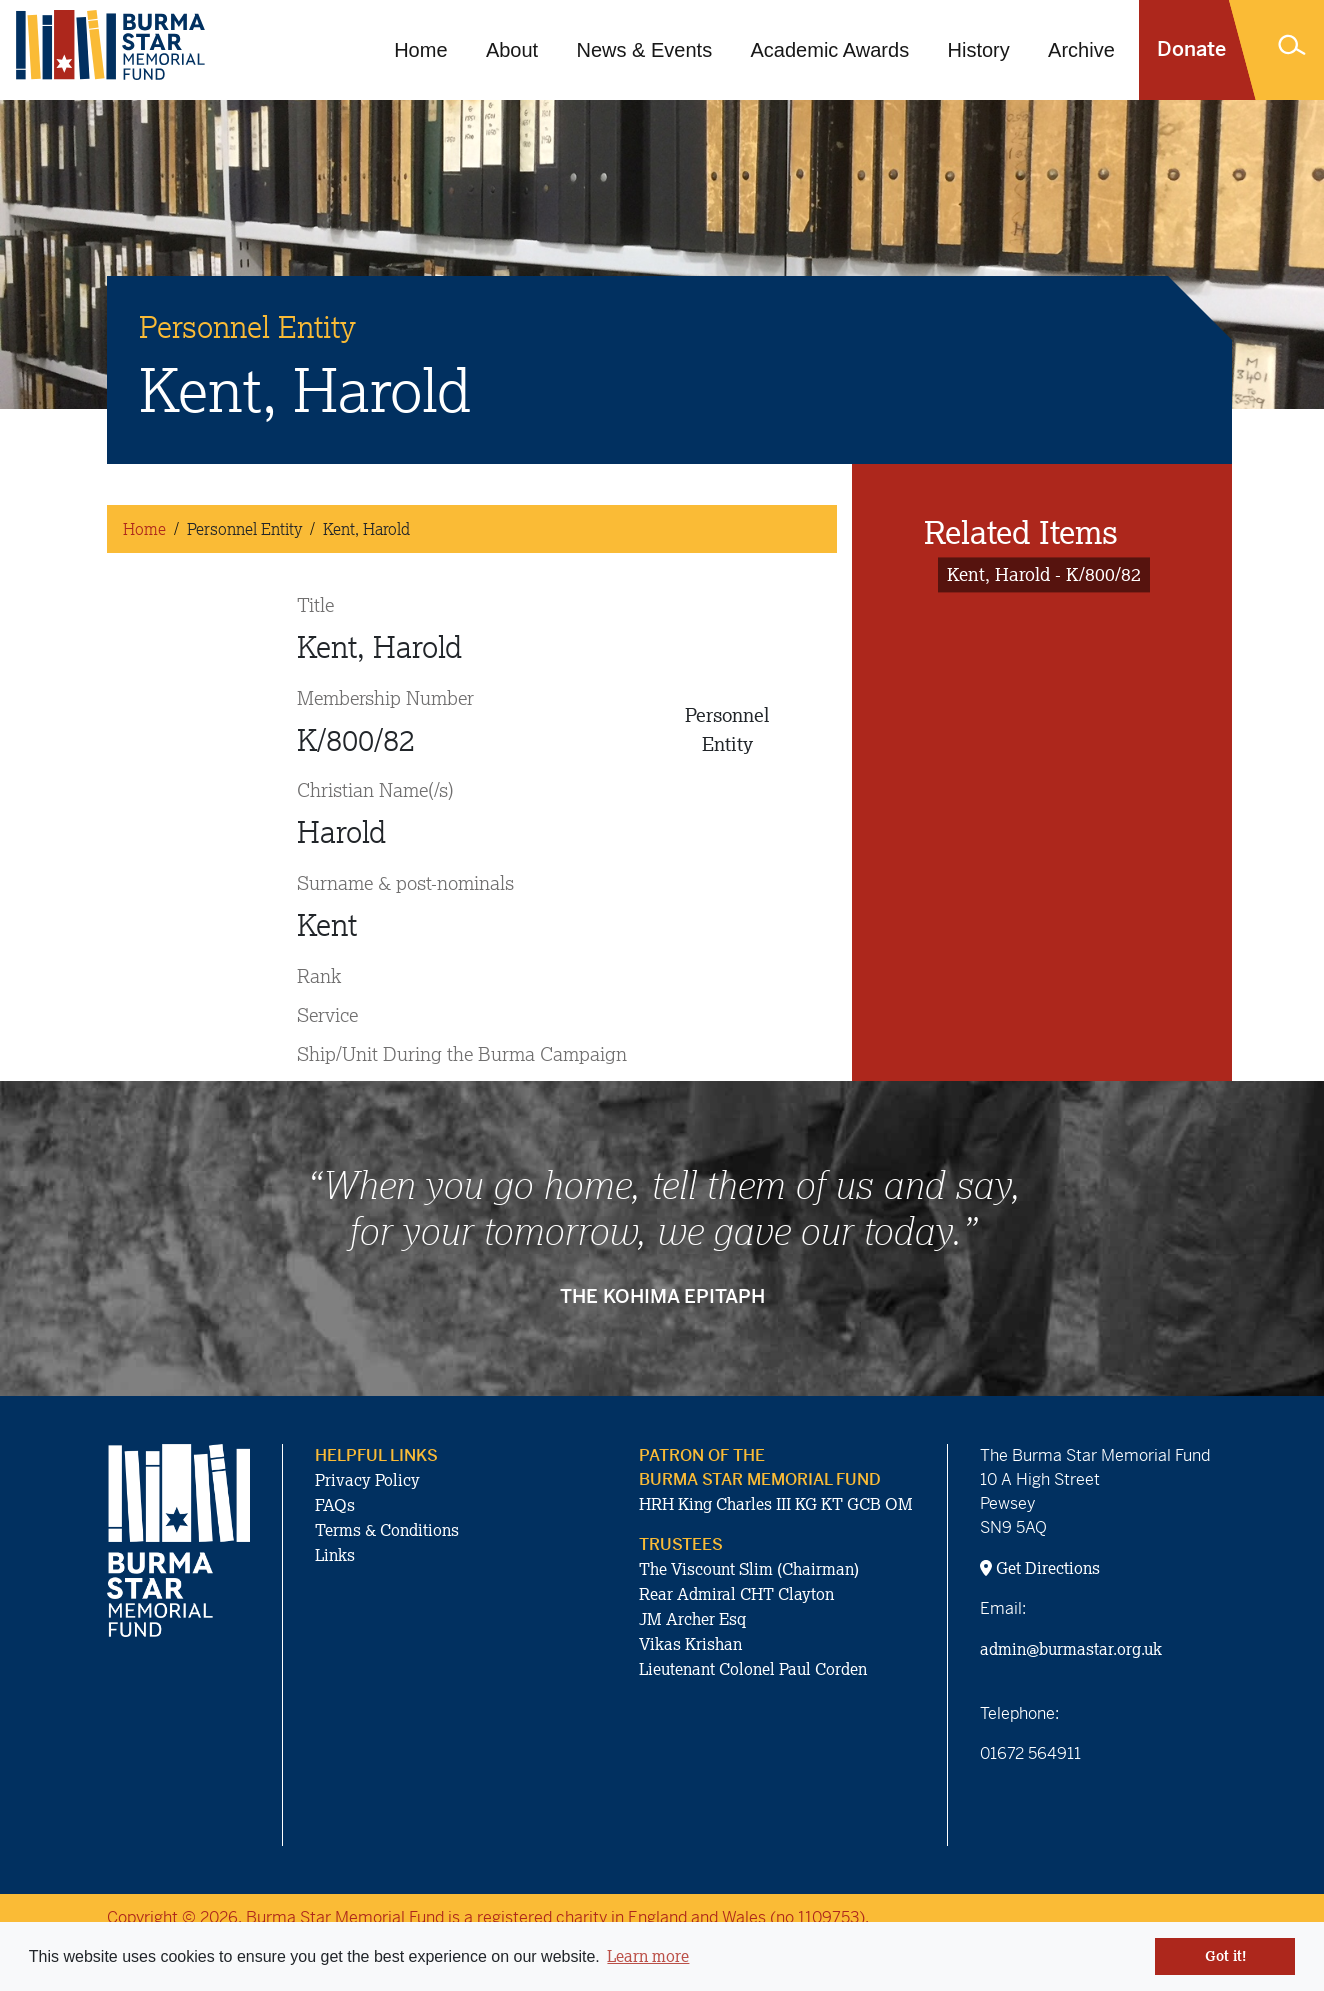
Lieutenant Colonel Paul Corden (753, 1669)
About (512, 50)
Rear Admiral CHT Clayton (736, 1594)
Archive (1081, 50)
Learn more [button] (648, 1956)
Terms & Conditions (387, 1530)
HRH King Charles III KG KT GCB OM (776, 1504)
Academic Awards (830, 50)
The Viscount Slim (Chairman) (749, 1569)
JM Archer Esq (692, 1619)
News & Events (645, 50)
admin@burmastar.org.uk (1071, 1649)
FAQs (335, 1505)
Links (335, 1555)
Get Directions (1040, 1568)
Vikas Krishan (690, 1644)
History (979, 50)
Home (420, 50)
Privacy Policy (367, 1480)
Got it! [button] (1225, 1956)
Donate (1191, 49)
